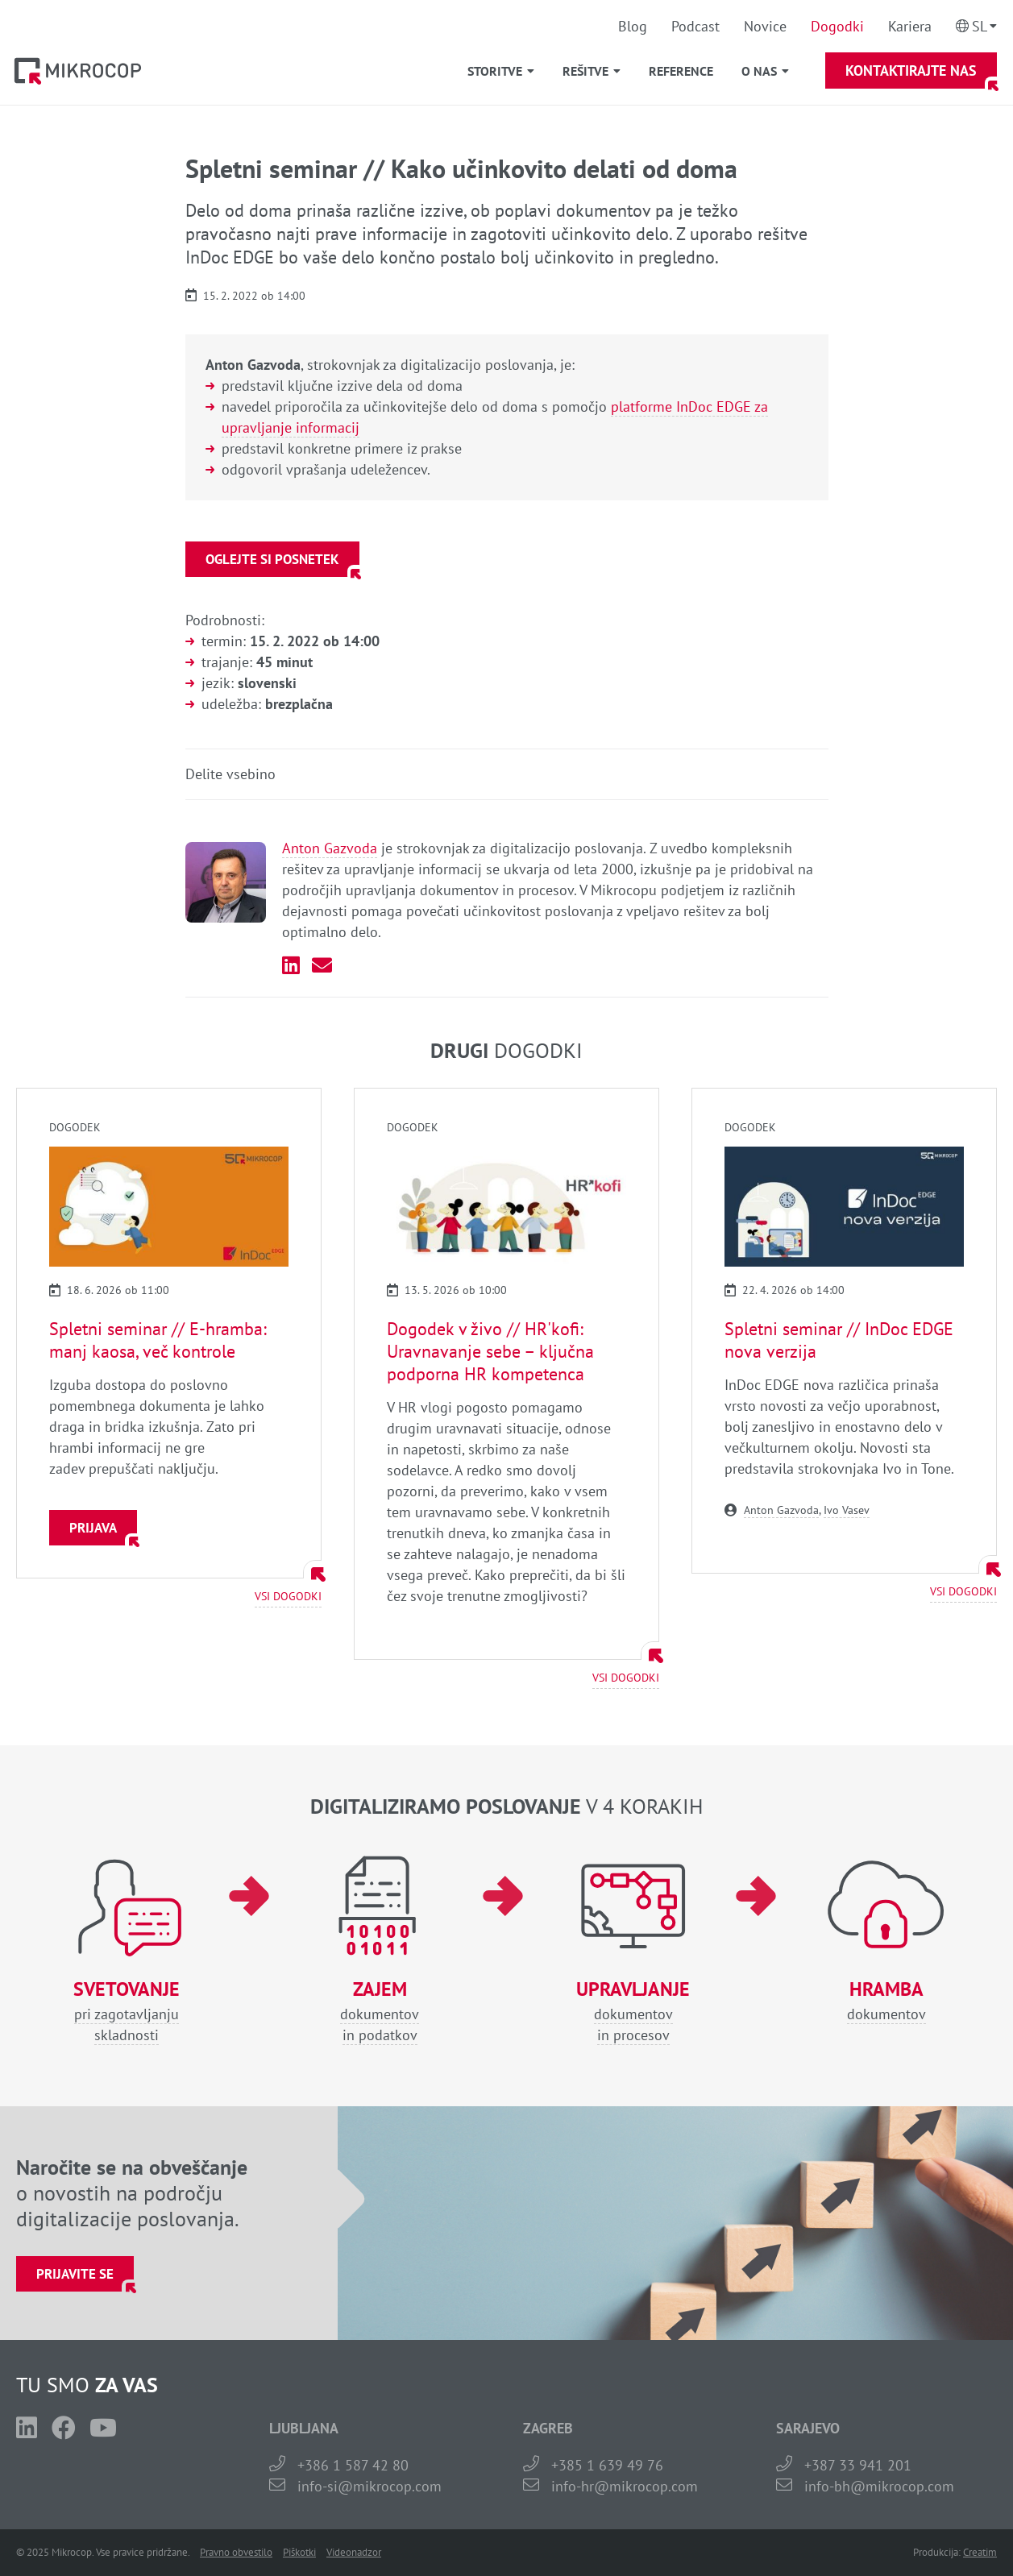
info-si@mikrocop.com (369, 2486)
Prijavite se (75, 2274)
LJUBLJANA (303, 2428)
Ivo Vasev (847, 1510)
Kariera (910, 26)
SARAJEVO (808, 2428)
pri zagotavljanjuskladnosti (126, 2011)
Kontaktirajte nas (911, 70)
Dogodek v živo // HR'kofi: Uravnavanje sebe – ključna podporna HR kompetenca (490, 1351)
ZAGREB (548, 2428)
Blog (632, 26)
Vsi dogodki (288, 1596)
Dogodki (837, 26)
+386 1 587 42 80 (353, 2465)
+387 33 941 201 (857, 2465)
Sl (979, 26)
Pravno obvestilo (236, 2552)
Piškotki (299, 2552)
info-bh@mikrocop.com (879, 2486)
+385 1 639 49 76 (607, 2465)
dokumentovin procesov (633, 2011)
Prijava (93, 1528)
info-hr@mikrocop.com (624, 2486)
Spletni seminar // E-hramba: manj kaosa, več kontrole (158, 1340)
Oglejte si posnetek (272, 559)
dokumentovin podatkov (379, 2011)
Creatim (980, 2552)
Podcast (695, 26)
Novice (765, 26)
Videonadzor (353, 2552)
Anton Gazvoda (329, 848)
